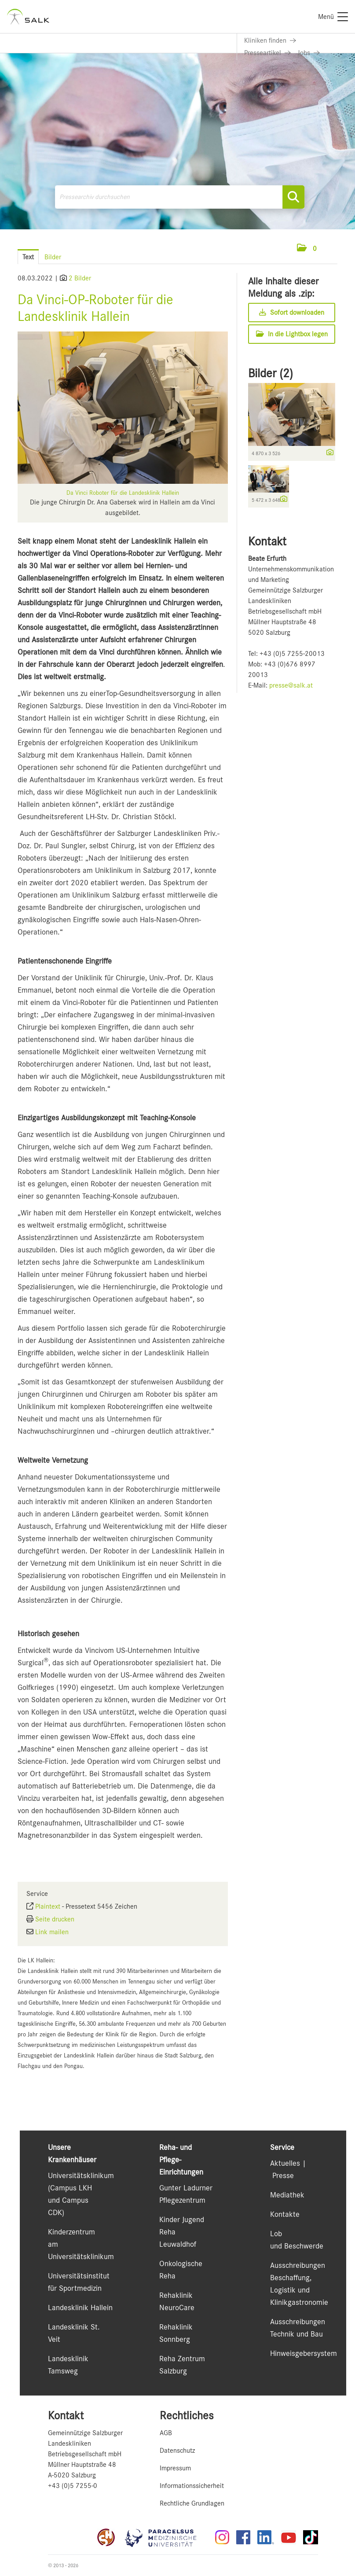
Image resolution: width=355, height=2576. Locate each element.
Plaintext (47, 1906)
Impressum (175, 2468)
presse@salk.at (291, 685)
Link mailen (52, 1932)
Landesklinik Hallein (80, 2307)
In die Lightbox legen (292, 334)
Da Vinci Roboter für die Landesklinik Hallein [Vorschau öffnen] (122, 492)
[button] (306, 249)
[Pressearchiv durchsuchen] (180, 197)
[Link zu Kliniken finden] (270, 40)
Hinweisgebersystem (303, 2353)
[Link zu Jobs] (309, 53)
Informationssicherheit (192, 2486)
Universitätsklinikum (81, 2175)
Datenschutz (177, 2451)
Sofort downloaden (291, 312)
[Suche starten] (293, 197)
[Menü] (333, 16)
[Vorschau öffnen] (123, 407)
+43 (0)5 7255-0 (72, 2486)
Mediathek (287, 2194)
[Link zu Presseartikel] (267, 53)
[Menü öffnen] (329, 248)
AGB (166, 2433)
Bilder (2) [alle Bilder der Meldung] (270, 373)
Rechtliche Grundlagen (192, 2503)
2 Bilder (80, 278)
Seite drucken (54, 1919)
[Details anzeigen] (327, 453)
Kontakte (285, 2214)
